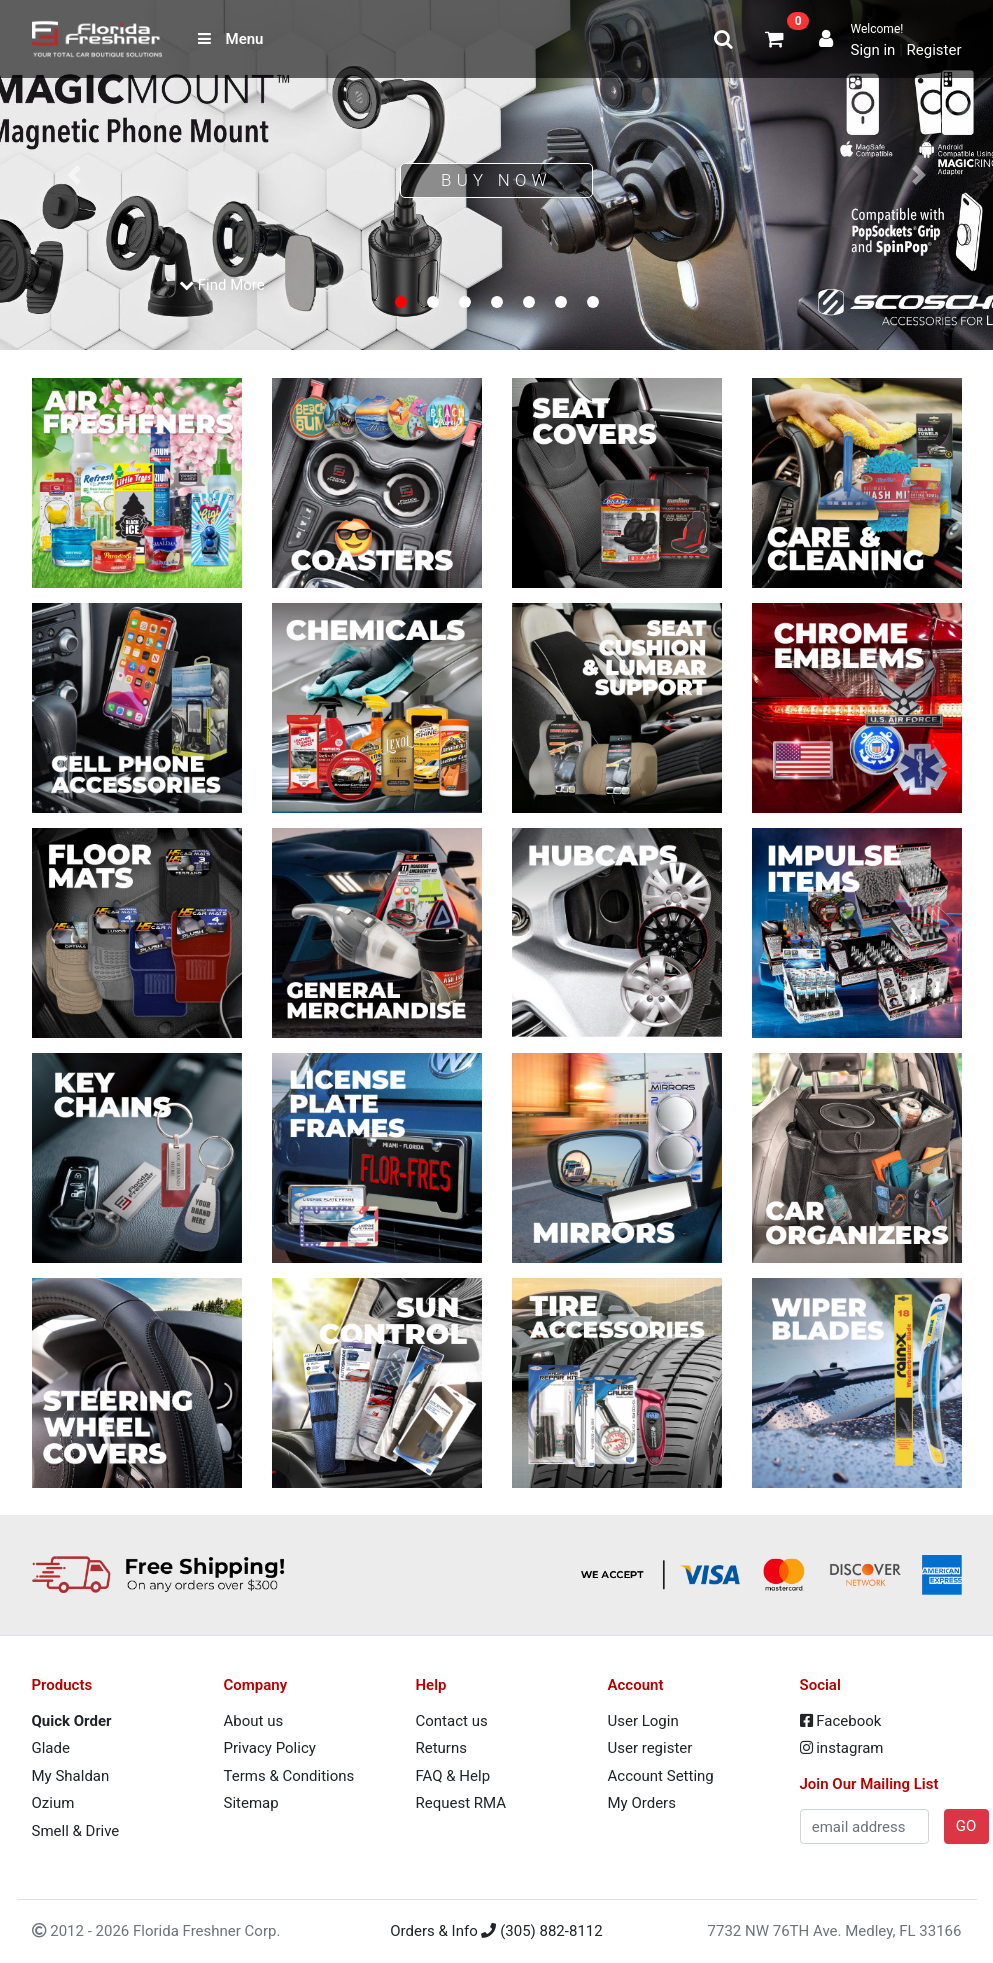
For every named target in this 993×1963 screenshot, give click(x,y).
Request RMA (461, 1803)
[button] (74, 175)
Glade (51, 1748)
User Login (643, 1721)
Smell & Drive (76, 1831)
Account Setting (661, 1776)
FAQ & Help (453, 1776)
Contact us (452, 1721)
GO (966, 1826)
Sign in (872, 50)
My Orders (642, 1803)
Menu (231, 39)
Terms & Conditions (289, 1776)
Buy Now (496, 180)
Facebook (841, 1721)
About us (254, 1721)
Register (934, 50)
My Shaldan (71, 1776)
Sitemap (251, 1803)
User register (650, 1748)
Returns (441, 1748)
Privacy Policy (270, 1748)
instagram (842, 1748)
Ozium (53, 1803)
